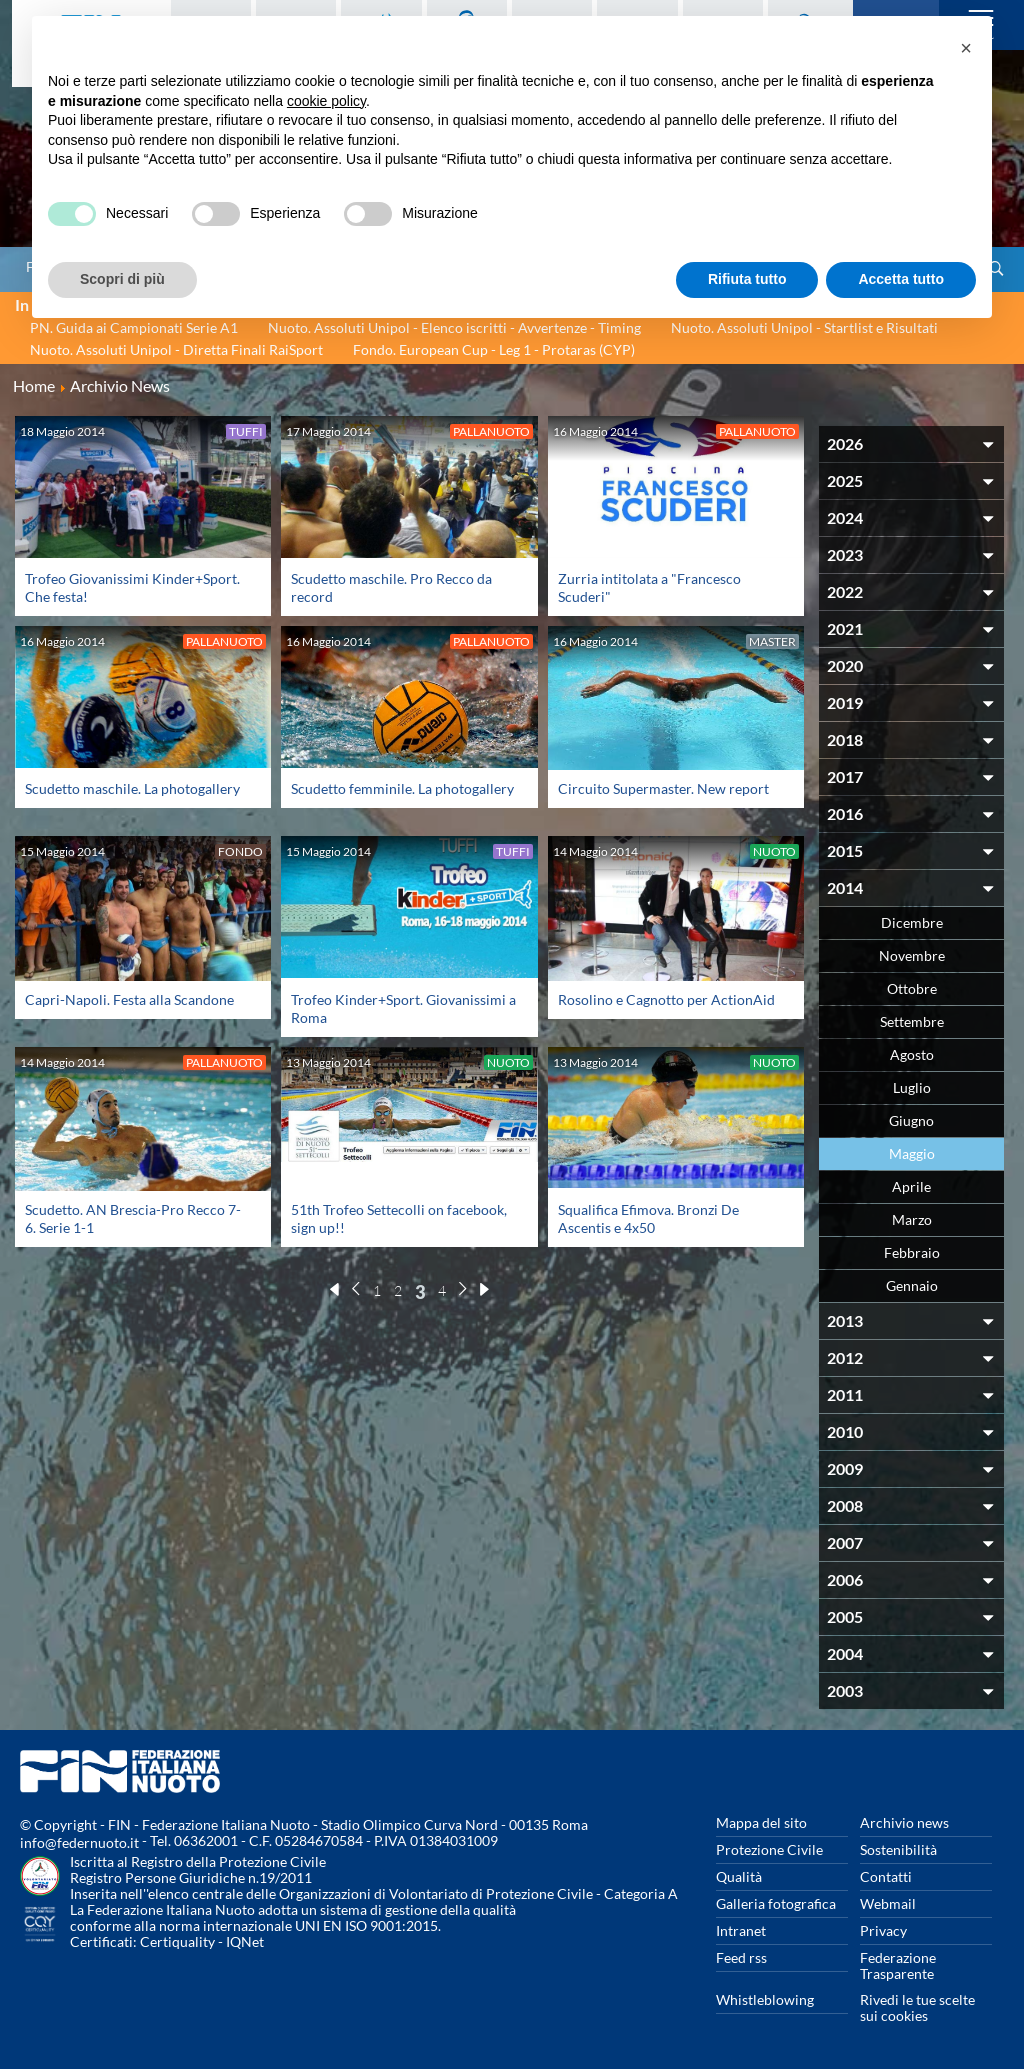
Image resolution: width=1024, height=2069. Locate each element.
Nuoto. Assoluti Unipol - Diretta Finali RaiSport (176, 349)
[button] (966, 48)
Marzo (912, 1219)
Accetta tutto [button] (901, 279)
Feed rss (741, 1957)
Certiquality (177, 1941)
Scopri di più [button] (122, 279)
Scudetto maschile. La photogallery (132, 788)
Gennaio (912, 1285)
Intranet (741, 1930)
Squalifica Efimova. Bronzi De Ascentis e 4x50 (648, 1218)
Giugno (911, 1120)
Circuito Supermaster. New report (663, 788)
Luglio (912, 1087)
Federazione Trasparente (898, 1965)
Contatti (886, 1876)
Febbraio (912, 1252)
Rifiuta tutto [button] (747, 279)
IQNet (245, 1941)
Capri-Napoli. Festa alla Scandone (129, 999)
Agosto (912, 1054)
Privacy (883, 1930)
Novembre (912, 955)
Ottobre (912, 988)
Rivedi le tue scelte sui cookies (917, 2007)
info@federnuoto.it (79, 1842)
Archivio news (904, 1822)
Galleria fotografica (776, 1903)
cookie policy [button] (326, 101)
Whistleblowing (765, 1999)
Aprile (911, 1186)
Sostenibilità (898, 1849)
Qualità (739, 1876)
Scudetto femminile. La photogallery (402, 788)
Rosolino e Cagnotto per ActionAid (666, 999)
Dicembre (912, 922)
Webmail (888, 1903)
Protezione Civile (769, 1849)
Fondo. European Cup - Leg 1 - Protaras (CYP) (494, 349)
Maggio (912, 1153)
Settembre (912, 1021)
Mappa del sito (761, 1822)
